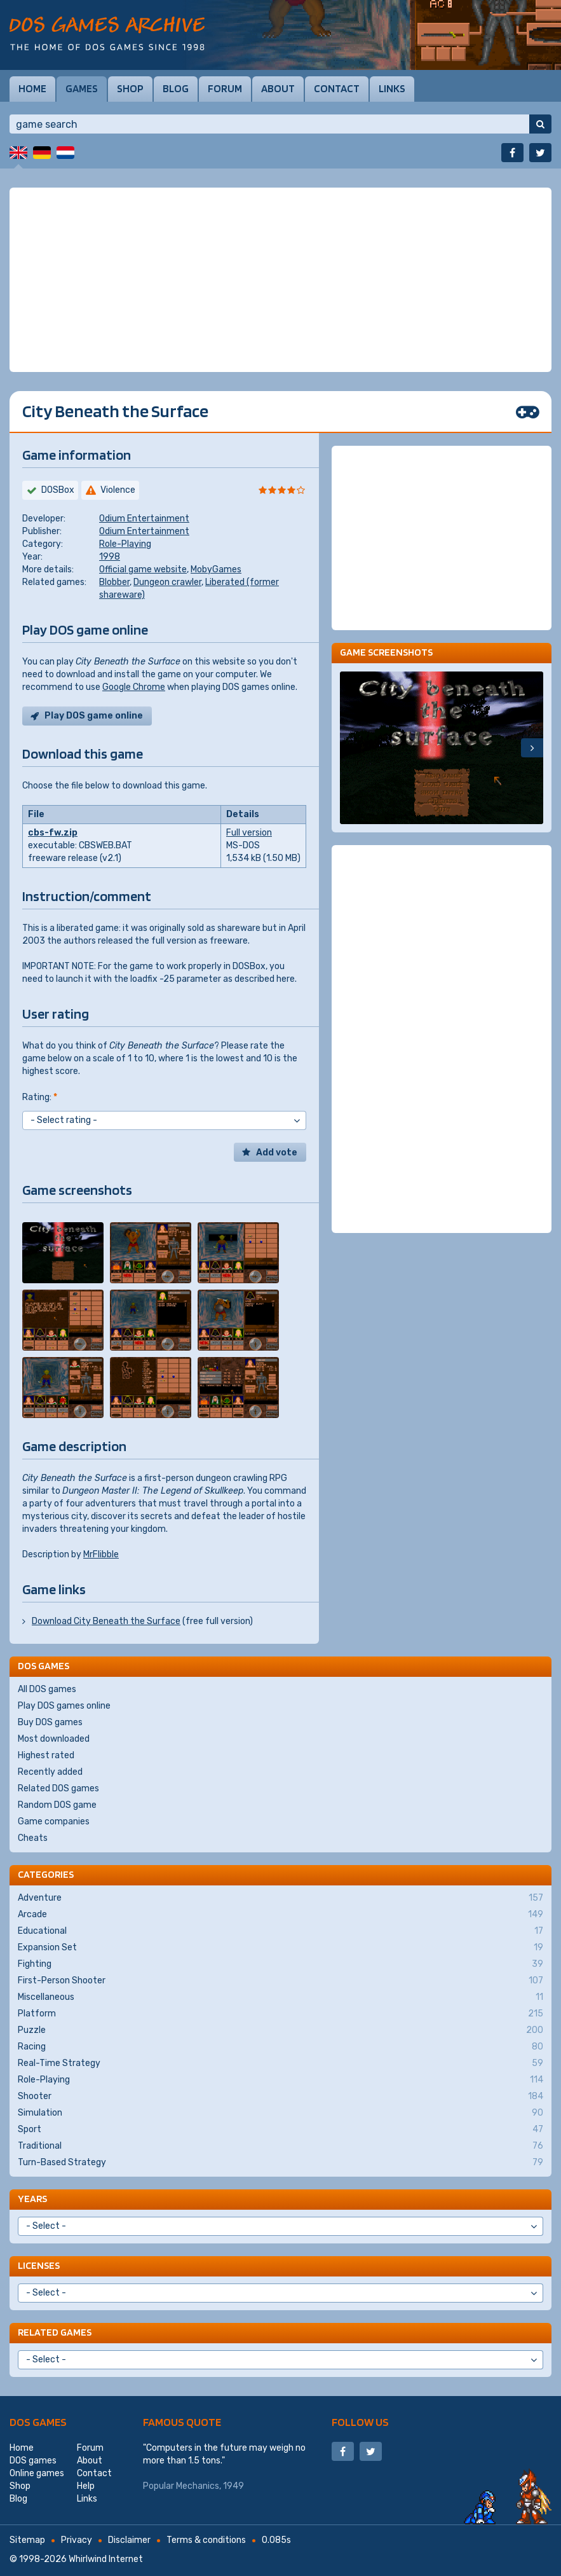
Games (81, 88)
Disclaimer (129, 2540)
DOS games (38, 2421)
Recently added (50, 1772)
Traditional (280, 2146)
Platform (280, 2014)
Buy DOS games (50, 1722)
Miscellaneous (280, 1997)
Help (86, 2486)
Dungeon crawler (167, 582)
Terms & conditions (206, 2540)
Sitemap (27, 2540)
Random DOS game (57, 1805)
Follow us (360, 2421)
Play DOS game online (93, 715)
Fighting (280, 1964)
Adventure (280, 1898)
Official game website (143, 569)
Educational (280, 1931)
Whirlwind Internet (106, 2559)
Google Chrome (133, 687)
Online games (37, 2473)
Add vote (276, 1152)
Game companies (54, 1821)
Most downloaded (54, 1738)
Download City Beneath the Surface (106, 1621)
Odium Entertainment (144, 518)
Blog (176, 88)
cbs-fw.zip (53, 832)
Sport (280, 2129)
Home (32, 88)
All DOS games (47, 1689)
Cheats (33, 1838)
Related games (54, 2332)
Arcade (280, 1914)
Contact (337, 88)
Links (392, 88)
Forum (225, 88)
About (278, 88)
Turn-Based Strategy (280, 2162)
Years (32, 2199)
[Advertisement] (280, 280)
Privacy (76, 2540)
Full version (249, 832)
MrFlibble (101, 1554)
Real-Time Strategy (280, 2063)
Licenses (39, 2265)
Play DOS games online (64, 1705)
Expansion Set (280, 1947)
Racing (280, 2047)
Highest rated (46, 1755)
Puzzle (280, 2030)
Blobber (114, 582)
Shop (130, 88)
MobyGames (216, 569)
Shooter (280, 2096)
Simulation (280, 2113)
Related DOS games (58, 1788)
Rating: (39, 1097)
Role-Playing (125, 544)
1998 (109, 556)
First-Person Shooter (280, 1980)
